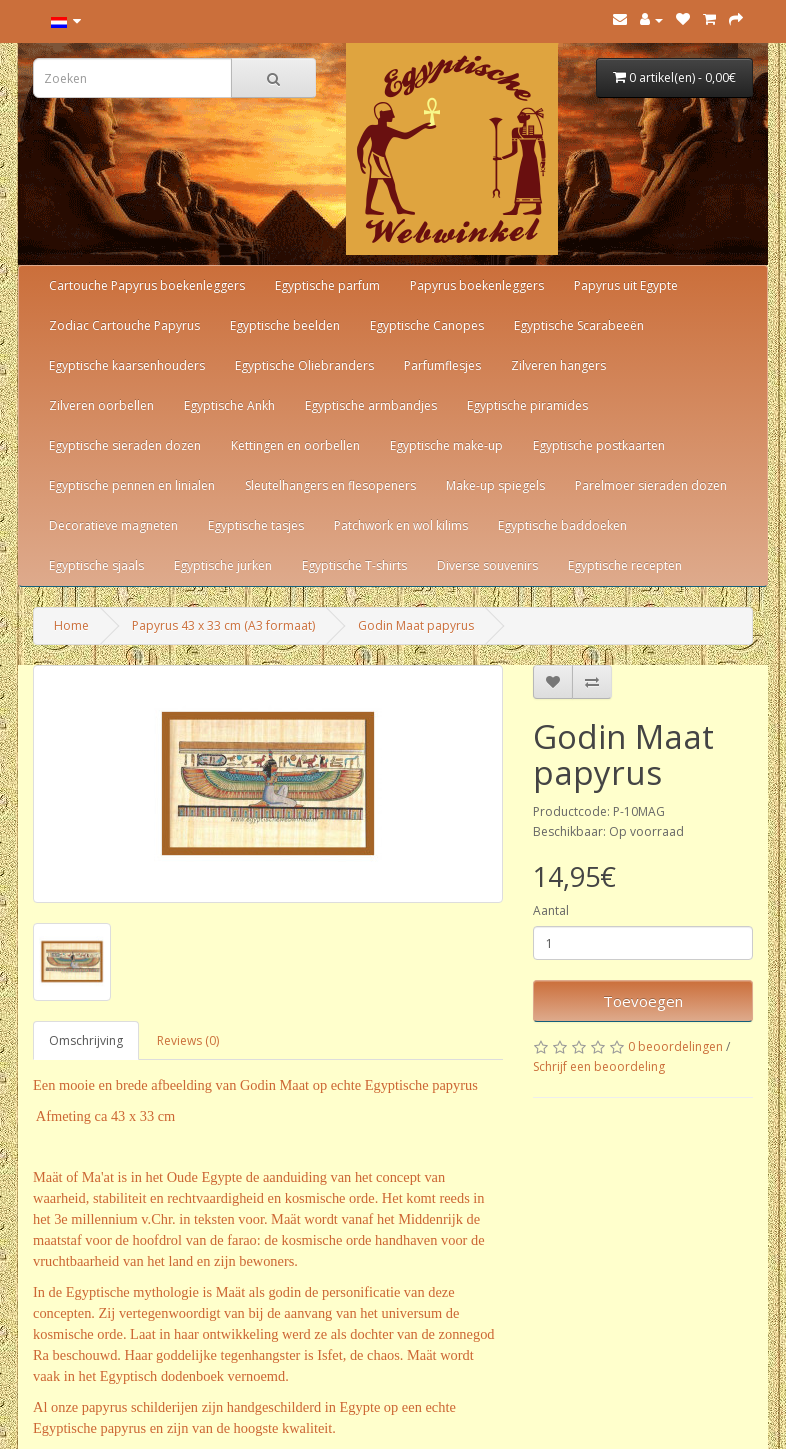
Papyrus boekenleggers (477, 285)
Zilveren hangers (558, 365)
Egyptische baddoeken (562, 525)
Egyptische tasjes (256, 525)
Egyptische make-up (446, 445)
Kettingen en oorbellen (295, 445)
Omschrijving (86, 1040)
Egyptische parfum (327, 285)
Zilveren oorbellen (101, 405)
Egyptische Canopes (427, 325)
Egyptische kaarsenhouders (127, 365)
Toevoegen (643, 1001)
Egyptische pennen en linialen (132, 485)
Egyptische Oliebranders (304, 365)
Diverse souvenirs (487, 565)
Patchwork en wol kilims (401, 525)
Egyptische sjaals (96, 565)
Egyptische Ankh (229, 405)
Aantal (551, 910)
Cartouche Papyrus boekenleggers (147, 285)
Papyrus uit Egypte (626, 285)
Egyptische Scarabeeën (579, 325)
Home (71, 625)
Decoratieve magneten (113, 525)
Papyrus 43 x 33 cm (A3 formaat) (223, 625)
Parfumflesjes (442, 365)
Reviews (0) (188, 1040)
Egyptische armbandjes (371, 405)
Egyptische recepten (625, 565)
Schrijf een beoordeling (599, 1066)
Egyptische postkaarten (599, 445)
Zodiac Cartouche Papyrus (124, 325)
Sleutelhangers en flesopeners (330, 485)
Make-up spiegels (495, 485)
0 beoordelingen (675, 1046)
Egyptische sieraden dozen (125, 445)
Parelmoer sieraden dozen (651, 485)
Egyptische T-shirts (354, 565)
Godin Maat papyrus (416, 625)
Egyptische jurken (223, 565)
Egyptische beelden (285, 325)
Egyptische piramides (527, 405)
